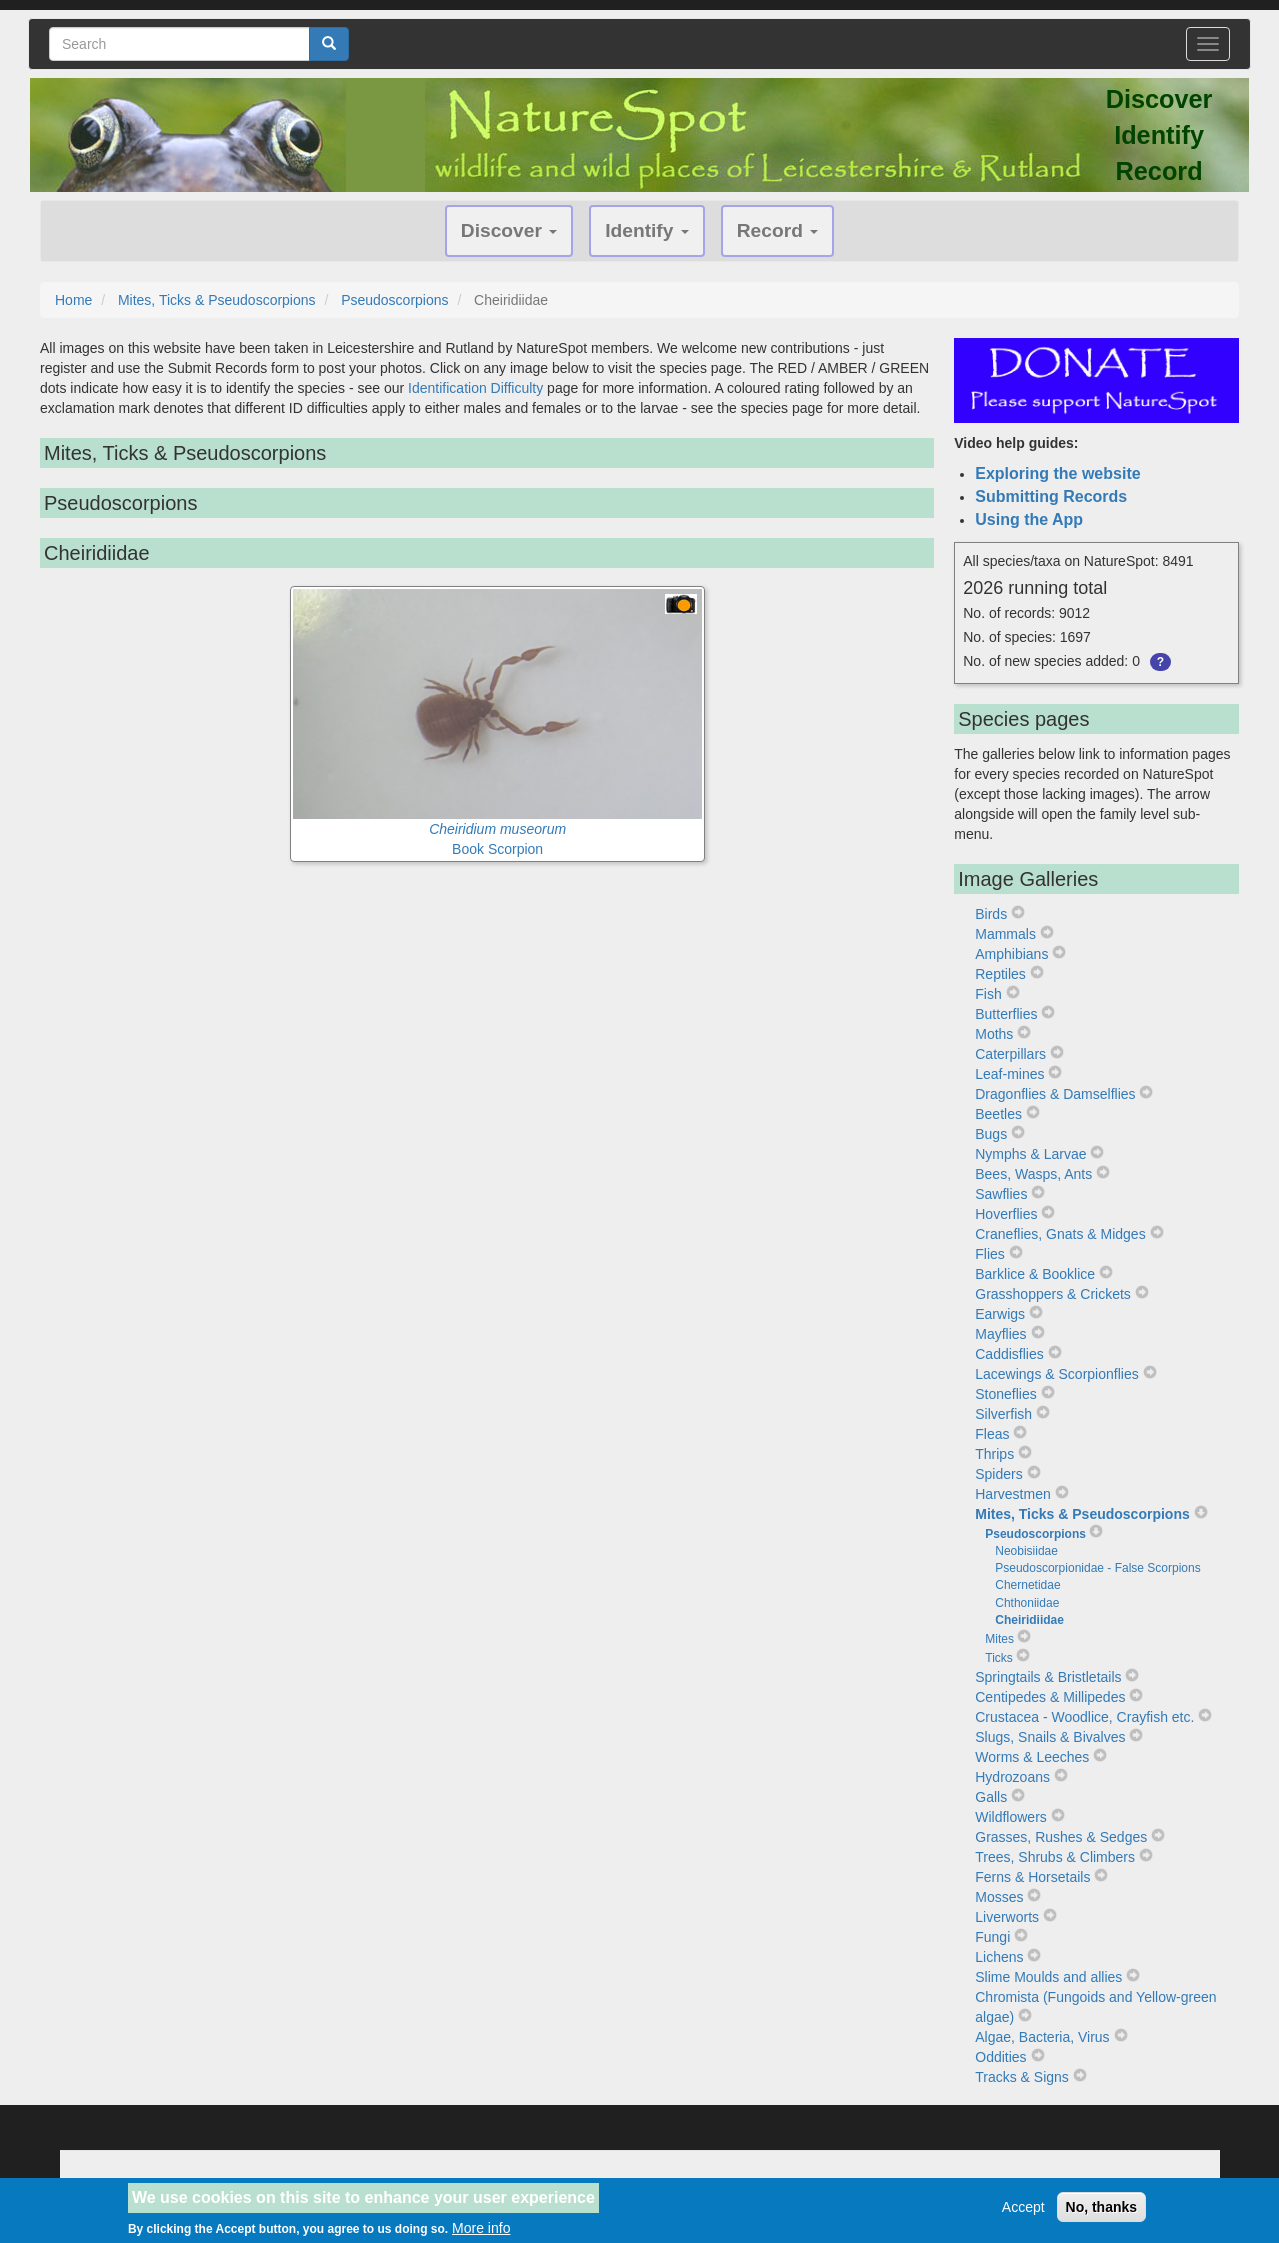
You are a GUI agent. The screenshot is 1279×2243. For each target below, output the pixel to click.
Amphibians (1011, 954)
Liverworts (1007, 1917)
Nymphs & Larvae (1030, 1154)
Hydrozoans (1012, 1777)
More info (481, 2230)
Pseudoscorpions (394, 300)
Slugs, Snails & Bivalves (1050, 1737)
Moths (994, 1034)
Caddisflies (1009, 1354)
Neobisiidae (1026, 1551)
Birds (991, 914)
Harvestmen (1012, 1494)
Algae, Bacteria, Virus (1042, 2037)
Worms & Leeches (1032, 1757)
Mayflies (1000, 1334)
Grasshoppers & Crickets (1053, 1294)
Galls (991, 1797)
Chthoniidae (1027, 1603)
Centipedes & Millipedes (1050, 1697)
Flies (990, 1254)
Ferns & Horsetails (1032, 1877)
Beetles (998, 1114)
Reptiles (1000, 974)
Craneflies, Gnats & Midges (1060, 1234)
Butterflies (1006, 1014)
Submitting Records (1051, 496)
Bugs (991, 1134)
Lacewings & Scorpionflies (1056, 1374)
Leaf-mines (1009, 1074)
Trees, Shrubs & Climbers (1055, 1857)
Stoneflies (1005, 1394)
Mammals (1005, 934)
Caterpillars (1010, 1054)
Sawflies (1001, 1194)
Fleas (992, 1434)
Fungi (992, 1937)
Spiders (998, 1474)
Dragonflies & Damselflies (1055, 1094)
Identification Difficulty (475, 388)
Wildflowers (1011, 1817)
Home (73, 300)
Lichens (999, 1957)
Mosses (999, 1897)
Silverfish (1003, 1414)
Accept (1023, 2208)
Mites (999, 1639)
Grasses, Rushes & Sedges (1061, 1837)
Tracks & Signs (1022, 2077)
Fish (988, 994)
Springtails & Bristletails (1048, 1677)
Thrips (994, 1454)
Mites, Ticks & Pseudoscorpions (217, 300)
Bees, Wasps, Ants (1033, 1174)
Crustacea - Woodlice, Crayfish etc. (1084, 1717)
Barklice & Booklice (1035, 1274)
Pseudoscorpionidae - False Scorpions (1097, 1568)
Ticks (999, 1658)
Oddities (1000, 2057)
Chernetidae (1027, 1585)
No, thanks (1102, 2208)
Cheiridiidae (1029, 1620)
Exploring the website (1057, 473)
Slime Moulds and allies (1048, 1977)
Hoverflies (1006, 1214)
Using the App (1029, 519)
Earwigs (1000, 1314)
